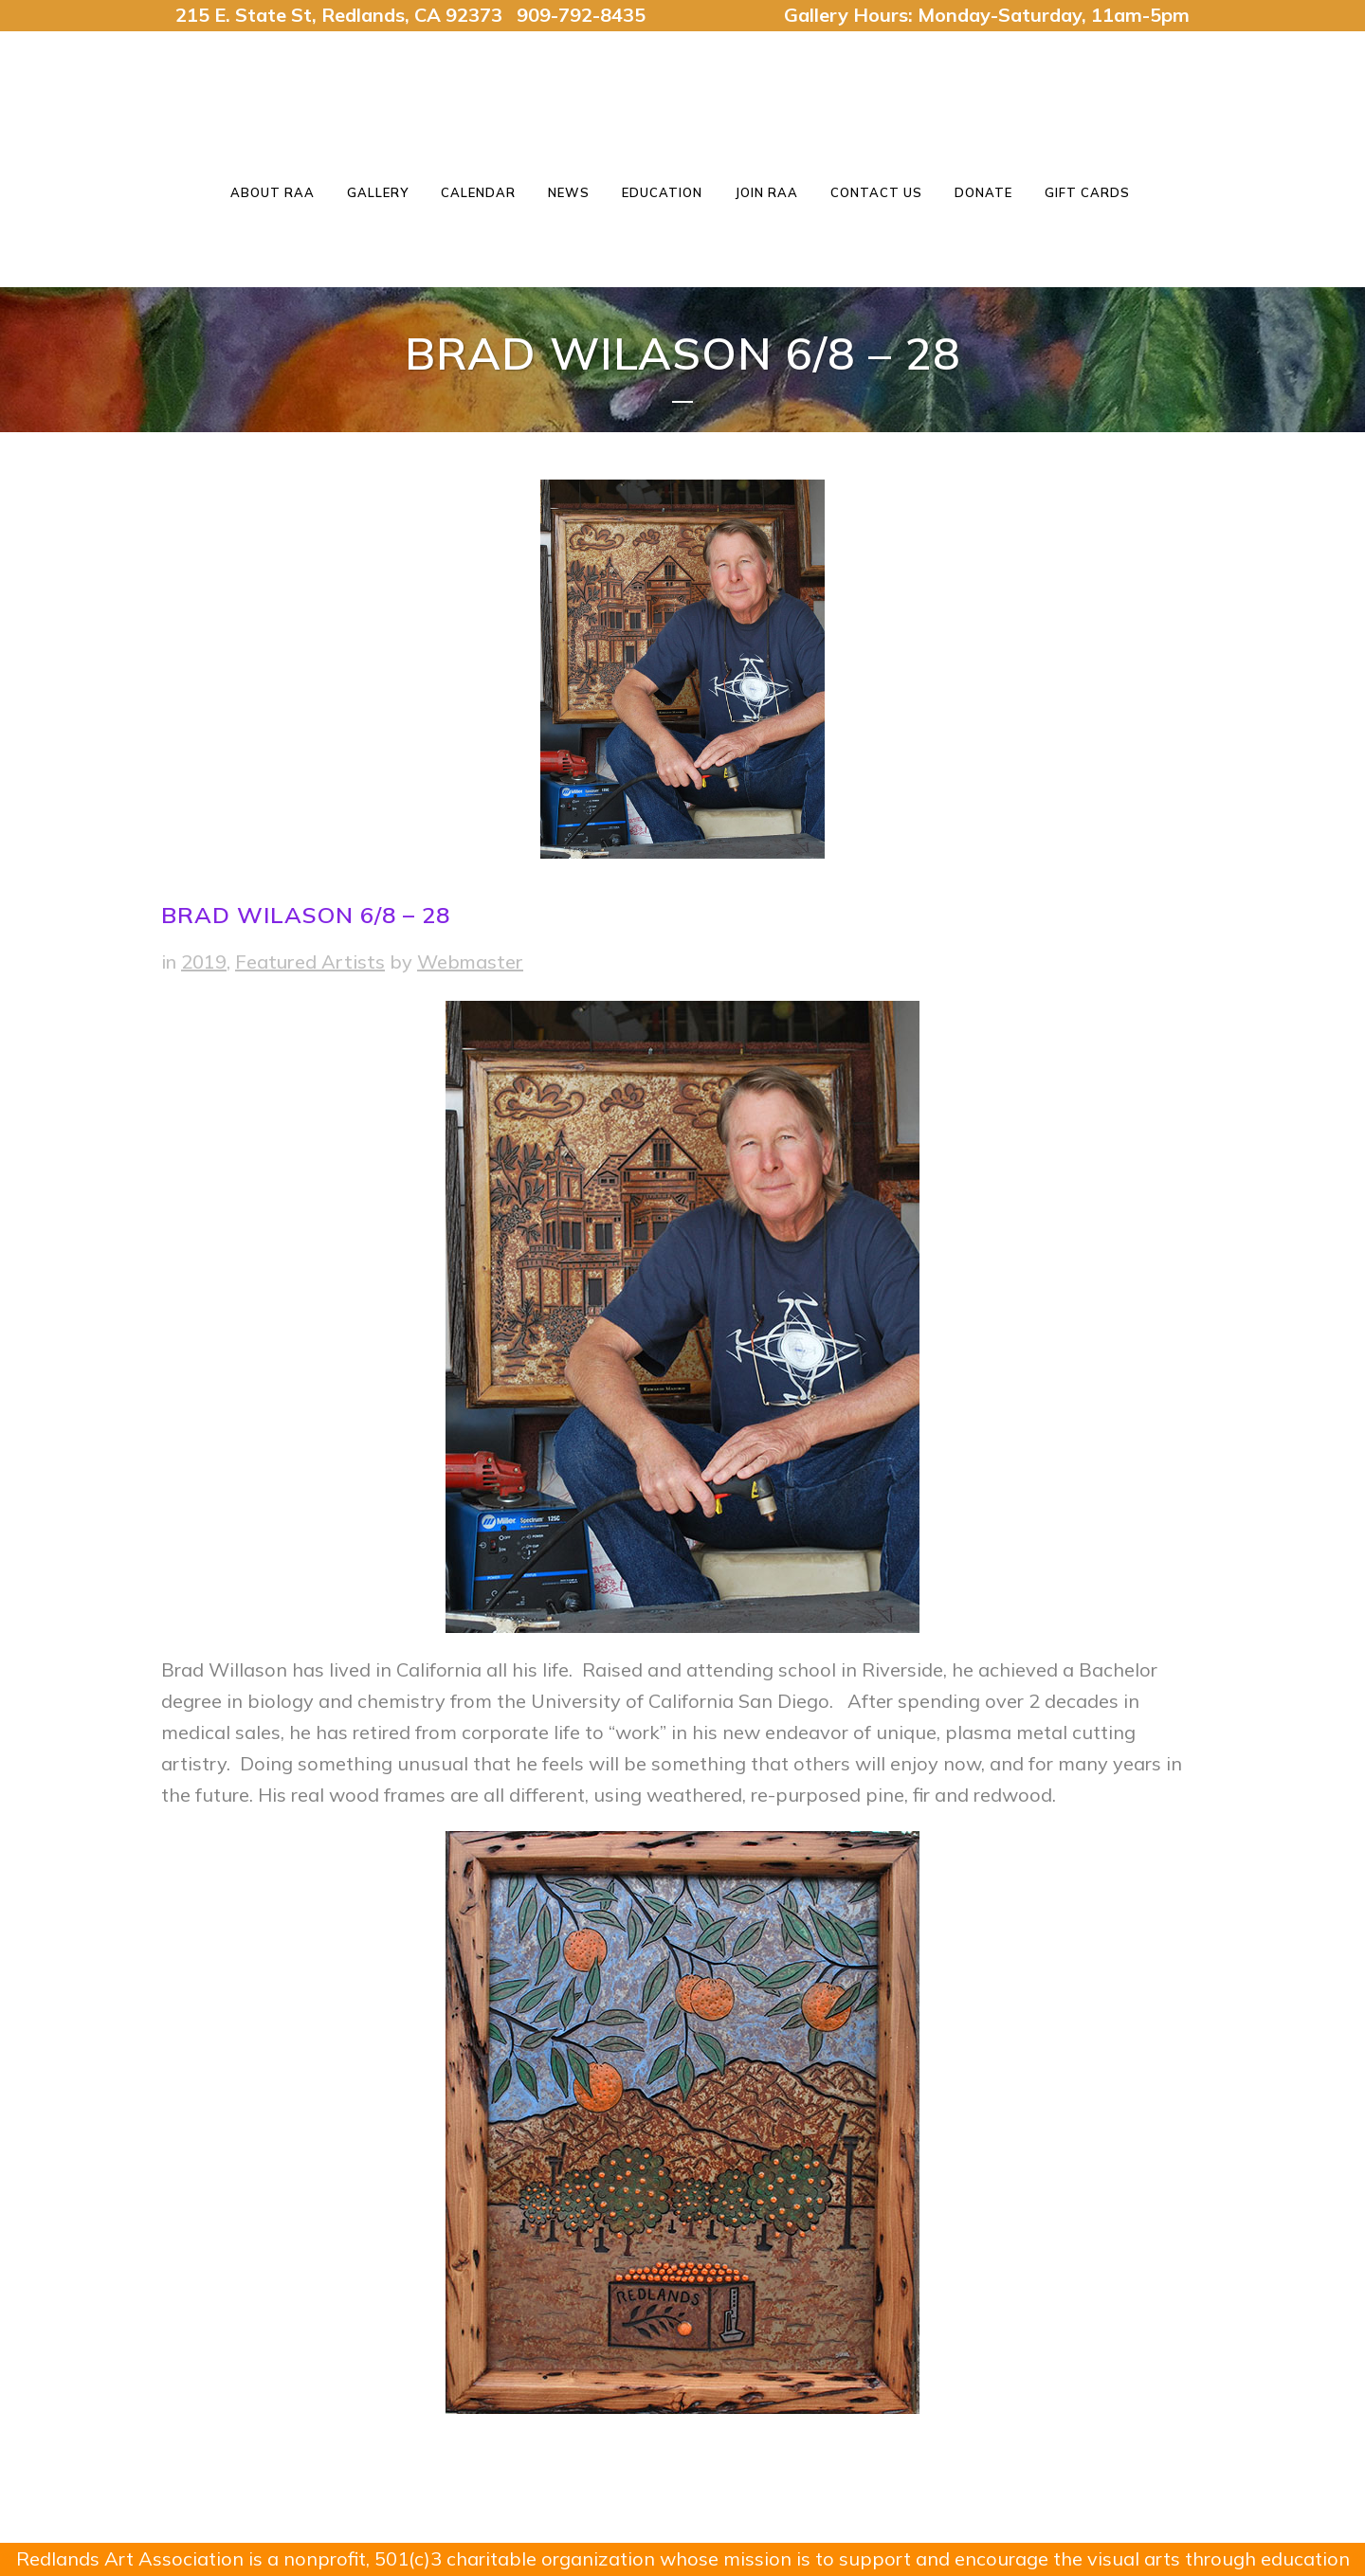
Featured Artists (310, 961)
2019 (204, 961)
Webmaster (470, 961)
